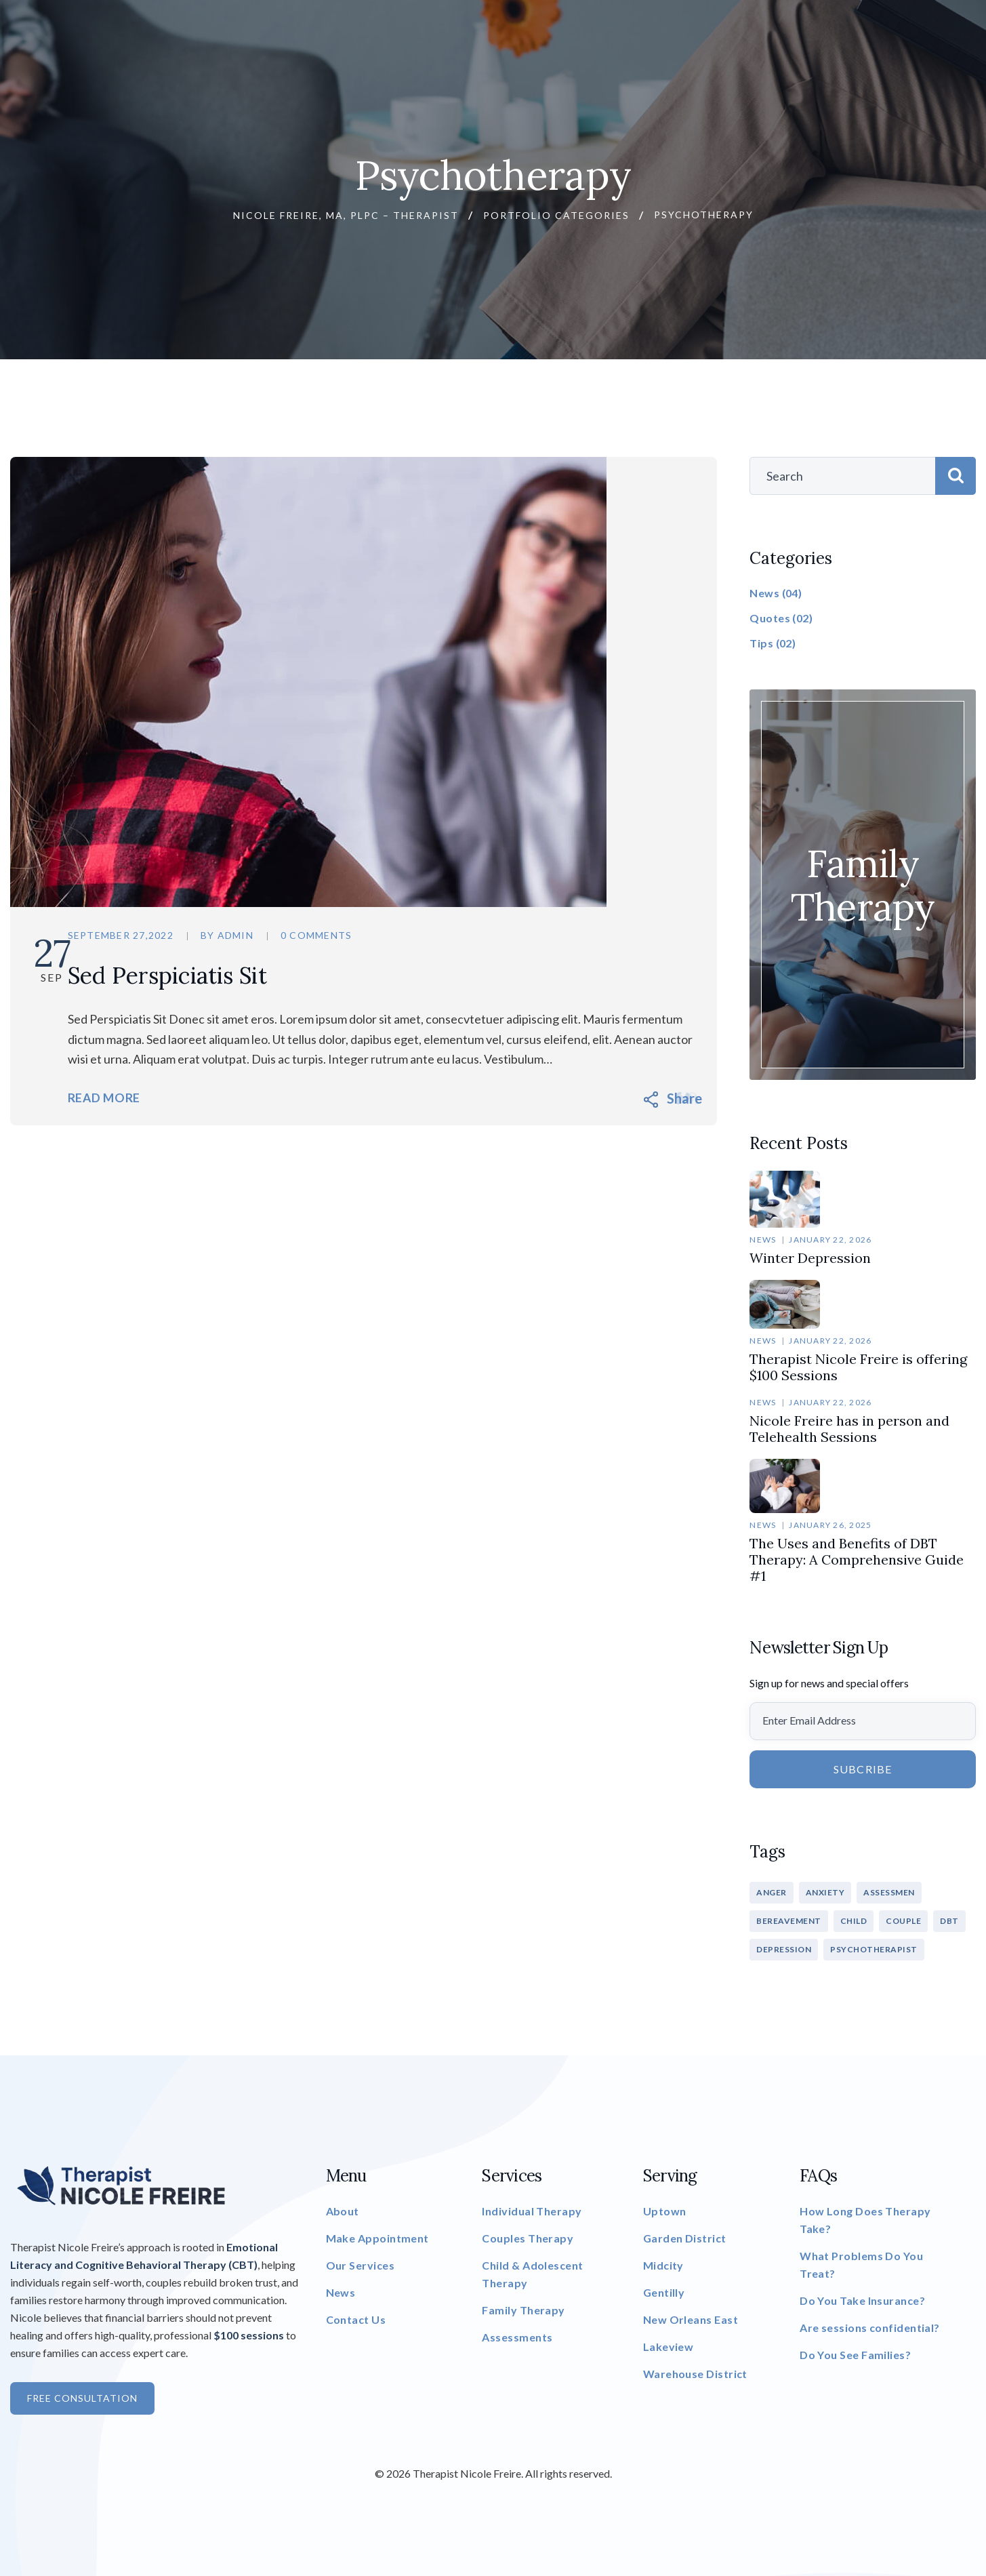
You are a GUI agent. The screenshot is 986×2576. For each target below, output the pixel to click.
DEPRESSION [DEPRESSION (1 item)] (783, 1949)
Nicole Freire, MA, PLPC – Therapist (346, 215)
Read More (129, 1098)
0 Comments (340, 936)
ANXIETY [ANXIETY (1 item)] (825, 1892)
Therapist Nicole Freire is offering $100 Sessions (858, 1367)
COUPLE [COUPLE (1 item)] (903, 1921)
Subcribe (863, 1769)
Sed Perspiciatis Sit (199, 975)
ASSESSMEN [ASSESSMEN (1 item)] (889, 1892)
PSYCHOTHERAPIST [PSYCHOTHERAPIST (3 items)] (874, 1949)
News (762, 1239)
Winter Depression (810, 1257)
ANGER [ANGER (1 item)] (771, 1892)
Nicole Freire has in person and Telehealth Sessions (849, 1428)
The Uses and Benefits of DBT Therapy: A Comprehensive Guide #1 (856, 1559)
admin (259, 936)
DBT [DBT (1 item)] (949, 1921)
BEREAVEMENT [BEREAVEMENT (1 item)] (788, 1921)
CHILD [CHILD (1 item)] (853, 1921)
